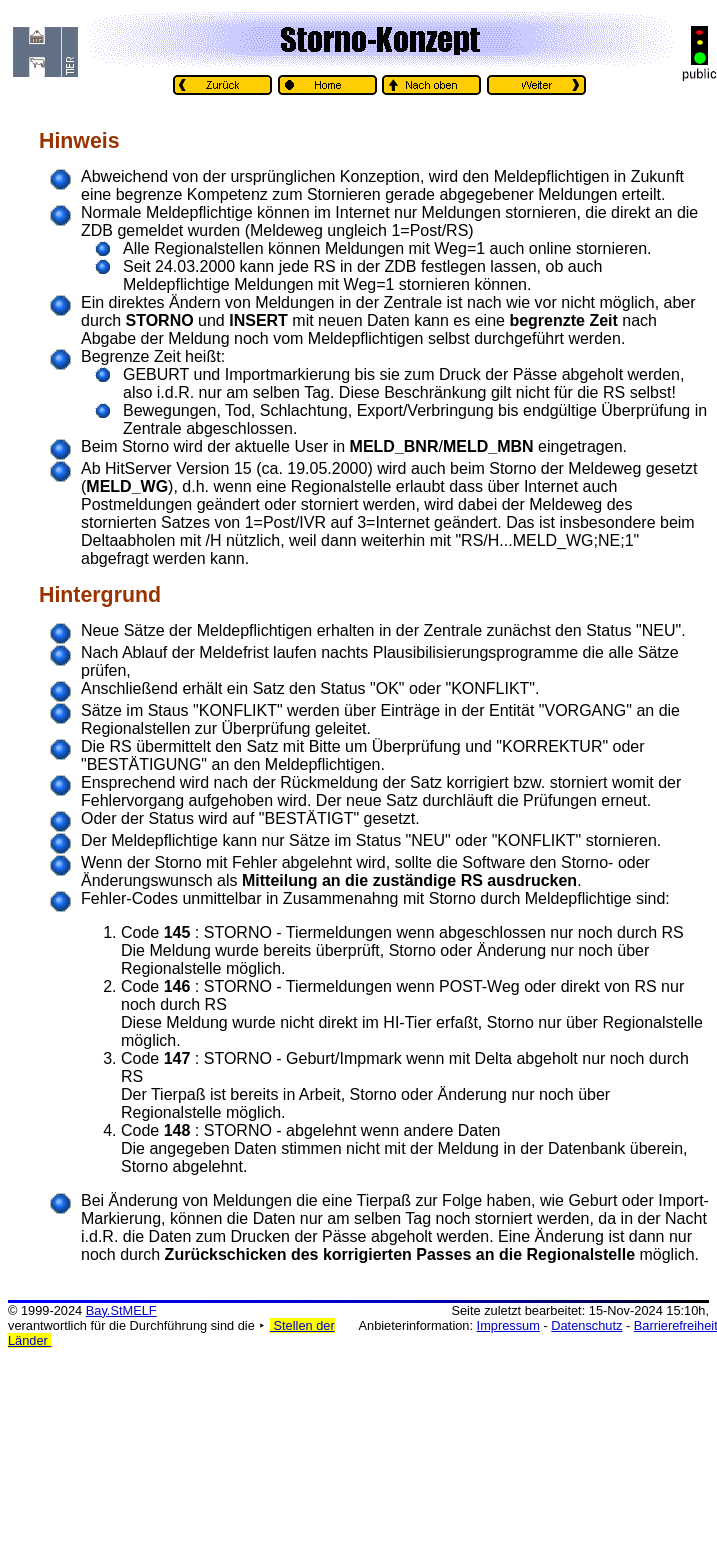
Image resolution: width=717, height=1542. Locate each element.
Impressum (508, 1325)
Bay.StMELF (121, 1310)
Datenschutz (586, 1325)
